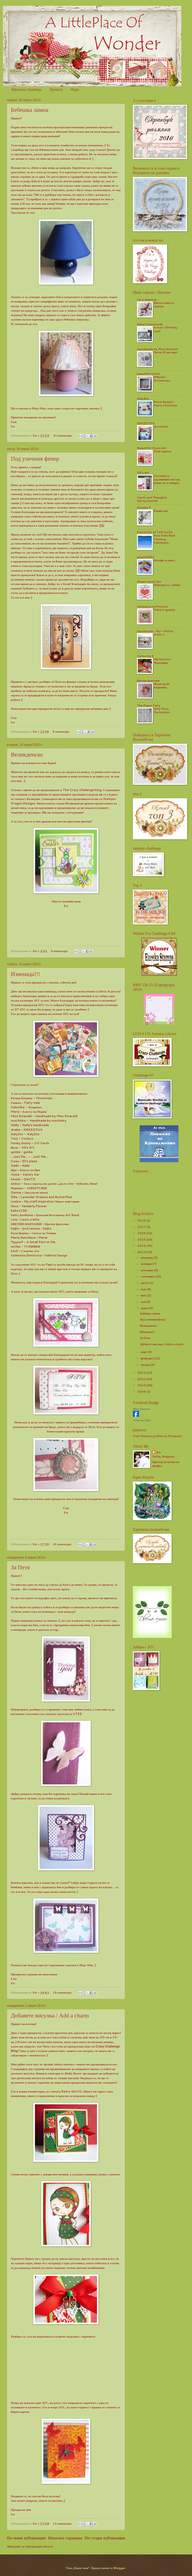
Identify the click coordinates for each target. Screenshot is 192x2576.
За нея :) (159, 634)
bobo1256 (19, 1210)
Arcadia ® (144, 507)
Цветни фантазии (57, 1224)
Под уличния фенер (35, 458)
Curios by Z (145, 656)
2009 (141, 1392)
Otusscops (44, 1098)
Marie (43, 1237)
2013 (141, 1252)
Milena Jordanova (141, 1409)
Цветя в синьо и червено (164, 304)
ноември (146, 1264)
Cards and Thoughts (152, 497)
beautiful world (148, 374)
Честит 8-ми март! (166, 352)
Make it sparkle (164, 610)
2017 (141, 1227)
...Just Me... (39, 1156)
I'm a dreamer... (148, 299)
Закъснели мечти (36, 1192)
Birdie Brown (73, 2073)
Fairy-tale (32, 1102)
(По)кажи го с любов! (167, 585)
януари (146, 1365)
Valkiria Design (56, 1255)
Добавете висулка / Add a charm (50, 2015)
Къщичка (35, 1107)
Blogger (119, 2568)
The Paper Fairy (148, 705)
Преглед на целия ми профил (165, 1464)
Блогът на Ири (30, 1170)
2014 (141, 1246)
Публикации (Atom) (39, 2546)
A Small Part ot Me (40, 1242)
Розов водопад (162, 451)
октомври (147, 1270)
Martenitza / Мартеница (162, 661)
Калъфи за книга (164, 560)
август (145, 1283)
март (144, 1352)
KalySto (33, 1134)
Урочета (56, 89)
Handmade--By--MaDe (155, 631)
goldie (28, 1152)
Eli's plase (29, 1161)
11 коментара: (63, 2523)
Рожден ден (161, 511)
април (145, 1308)
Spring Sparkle (147, 501)
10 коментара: (63, 435)
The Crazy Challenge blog (82, 790)
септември (148, 1276)
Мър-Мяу (39, 408)
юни (144, 1295)
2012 (141, 1373)
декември (147, 1258)
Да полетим (161, 426)
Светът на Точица (44, 1233)
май (143, 1302)
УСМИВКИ (32, 1246)
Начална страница (26, 89)
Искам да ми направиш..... (162, 685)
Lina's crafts (29, 1219)
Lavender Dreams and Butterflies (46, 1197)
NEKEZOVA (32, 1129)
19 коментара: (63, 1992)
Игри (75, 89)
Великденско (27, 754)
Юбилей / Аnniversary (162, 378)
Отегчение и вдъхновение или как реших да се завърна (167, 479)
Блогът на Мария (35, 1111)
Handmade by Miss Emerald (56, 1116)
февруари (147, 1358)
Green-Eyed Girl (149, 582)
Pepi (49, 1264)
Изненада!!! (25, 974)
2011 (141, 1379)
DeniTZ (29, 1179)
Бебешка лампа (29, 110)
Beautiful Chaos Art (151, 448)
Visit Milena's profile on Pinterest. (157, 1436)
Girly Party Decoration (162, 710)
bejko (47, 1228)
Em (158, 1452)
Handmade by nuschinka (48, 1120)
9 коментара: (62, 732)
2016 (141, 1233)
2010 (141, 1385)
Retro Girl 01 (71, 2091)
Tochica (27, 1138)
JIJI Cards (41, 1143)
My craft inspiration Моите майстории (51, 1201)
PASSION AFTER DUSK (155, 532)
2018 (141, 1220)
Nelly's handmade (35, 1125)
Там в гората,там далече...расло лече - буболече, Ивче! (61, 1183)
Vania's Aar (30, 1174)
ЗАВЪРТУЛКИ (37, 1188)
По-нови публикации (26, 2538)
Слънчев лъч (30, 1251)
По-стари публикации (105, 2538)
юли (144, 1289)
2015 (141, 1239)
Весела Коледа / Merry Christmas (165, 403)
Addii (26, 1165)
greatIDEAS (146, 557)
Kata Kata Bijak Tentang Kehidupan (164, 539)
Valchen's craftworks (152, 606)
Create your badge (141, 1420)
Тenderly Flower (34, 1206)
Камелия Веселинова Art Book (57, 1215)
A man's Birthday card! (165, 329)
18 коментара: (63, 1544)
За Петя (20, 1567)
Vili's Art (27, 1147)
